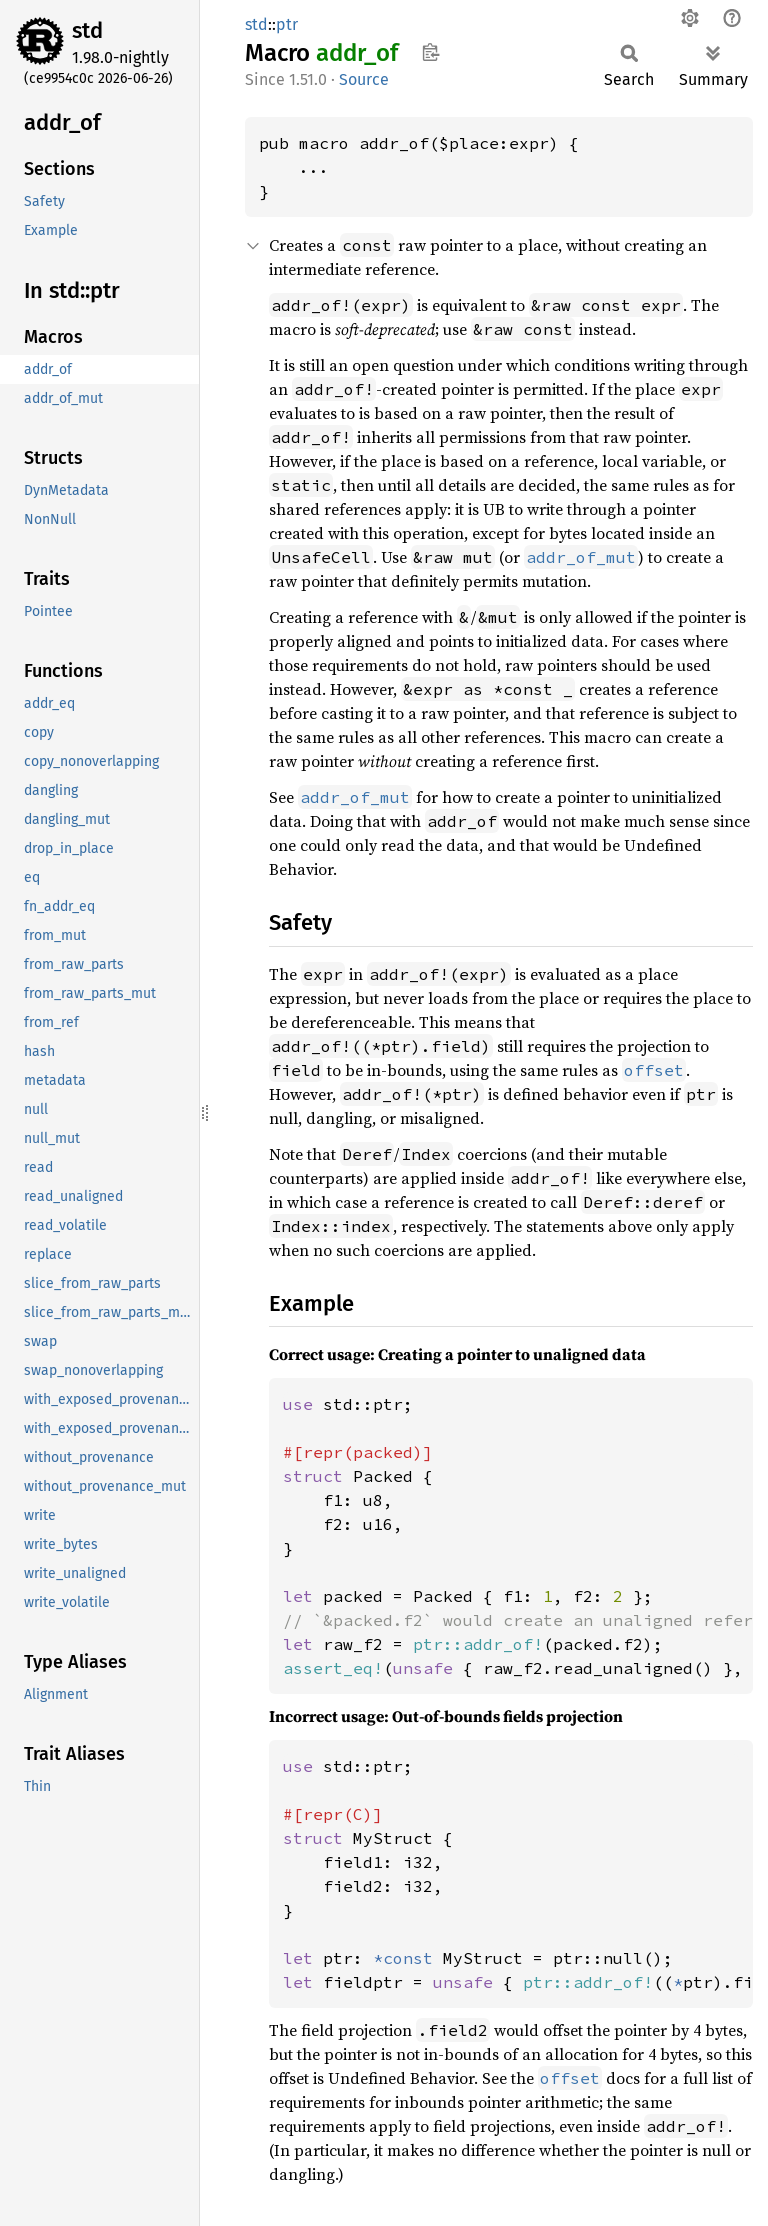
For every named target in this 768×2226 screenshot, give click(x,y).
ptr (287, 24)
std (87, 30)
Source (364, 79)
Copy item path (430, 52)
